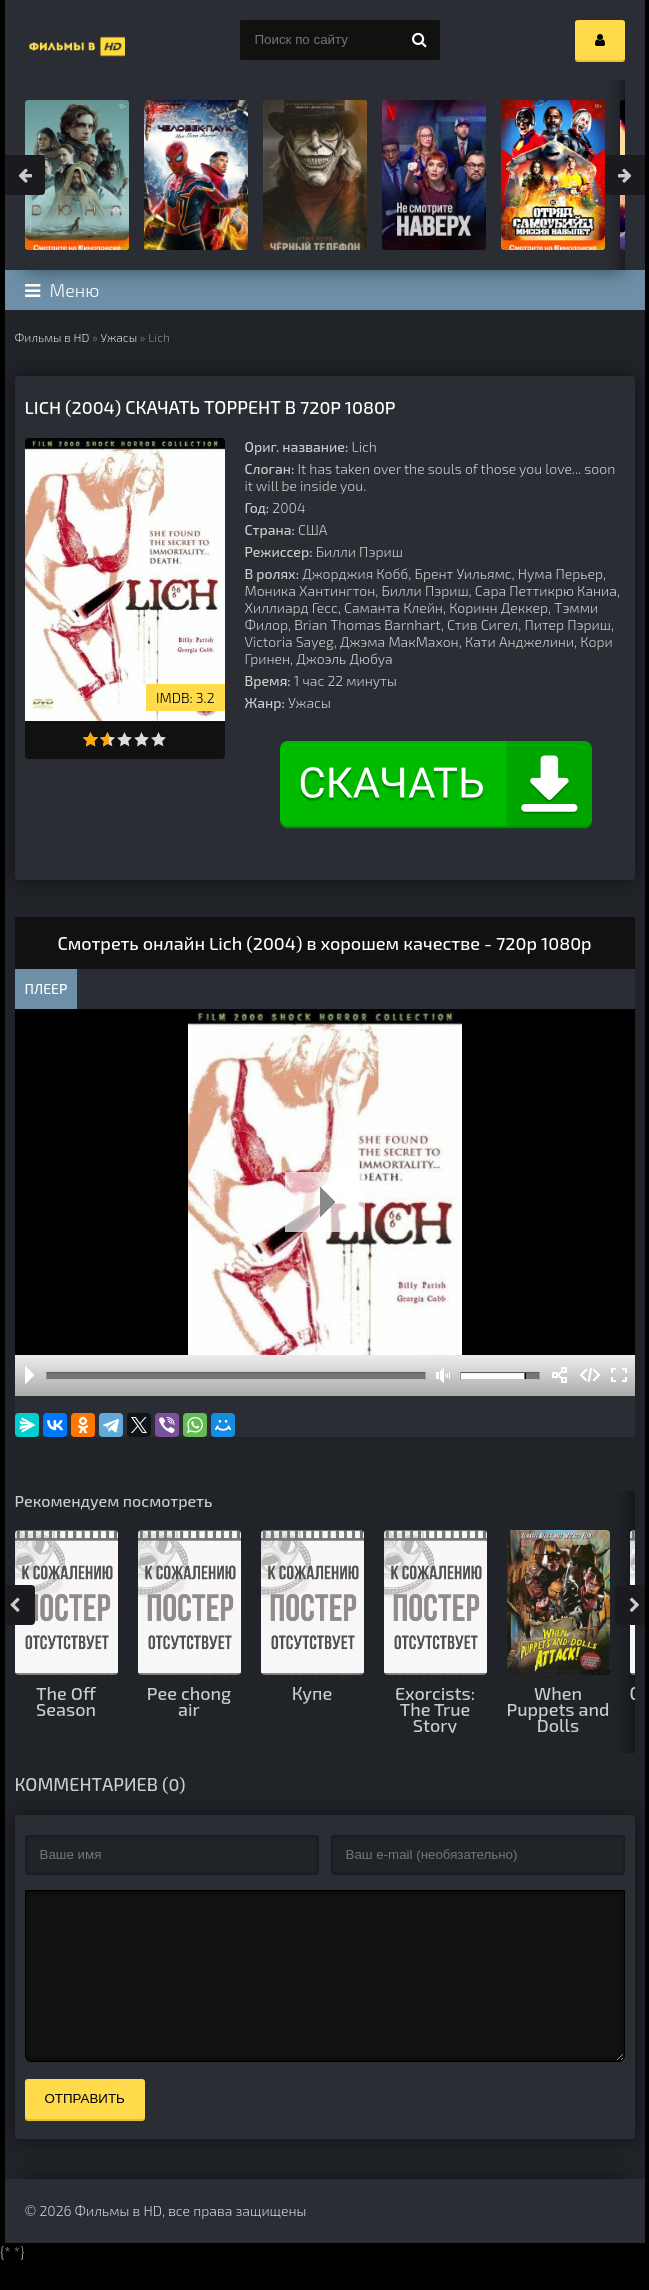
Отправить (85, 2128)
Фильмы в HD (52, 337)
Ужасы (118, 337)
